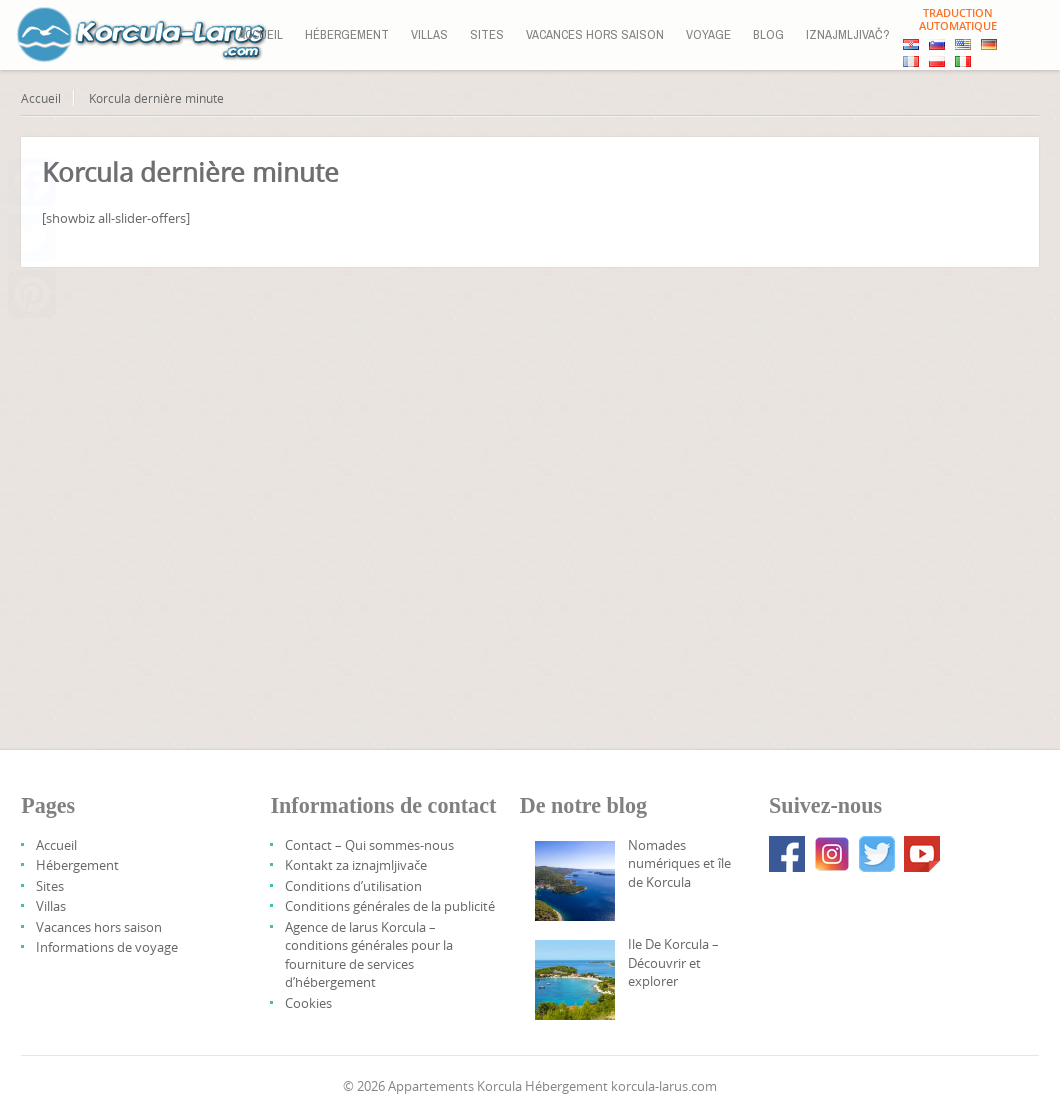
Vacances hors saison (595, 34)
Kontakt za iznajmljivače (356, 865)
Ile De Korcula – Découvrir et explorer (673, 962)
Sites (487, 34)
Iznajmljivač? (848, 34)
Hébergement (347, 34)
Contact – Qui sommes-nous (369, 845)
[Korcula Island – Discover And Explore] (575, 980)
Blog (768, 34)
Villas (429, 34)
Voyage (708, 34)
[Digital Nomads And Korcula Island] (575, 881)
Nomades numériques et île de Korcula (679, 863)
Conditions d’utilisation (353, 886)
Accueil (260, 34)
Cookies (308, 1003)
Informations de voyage (107, 947)
